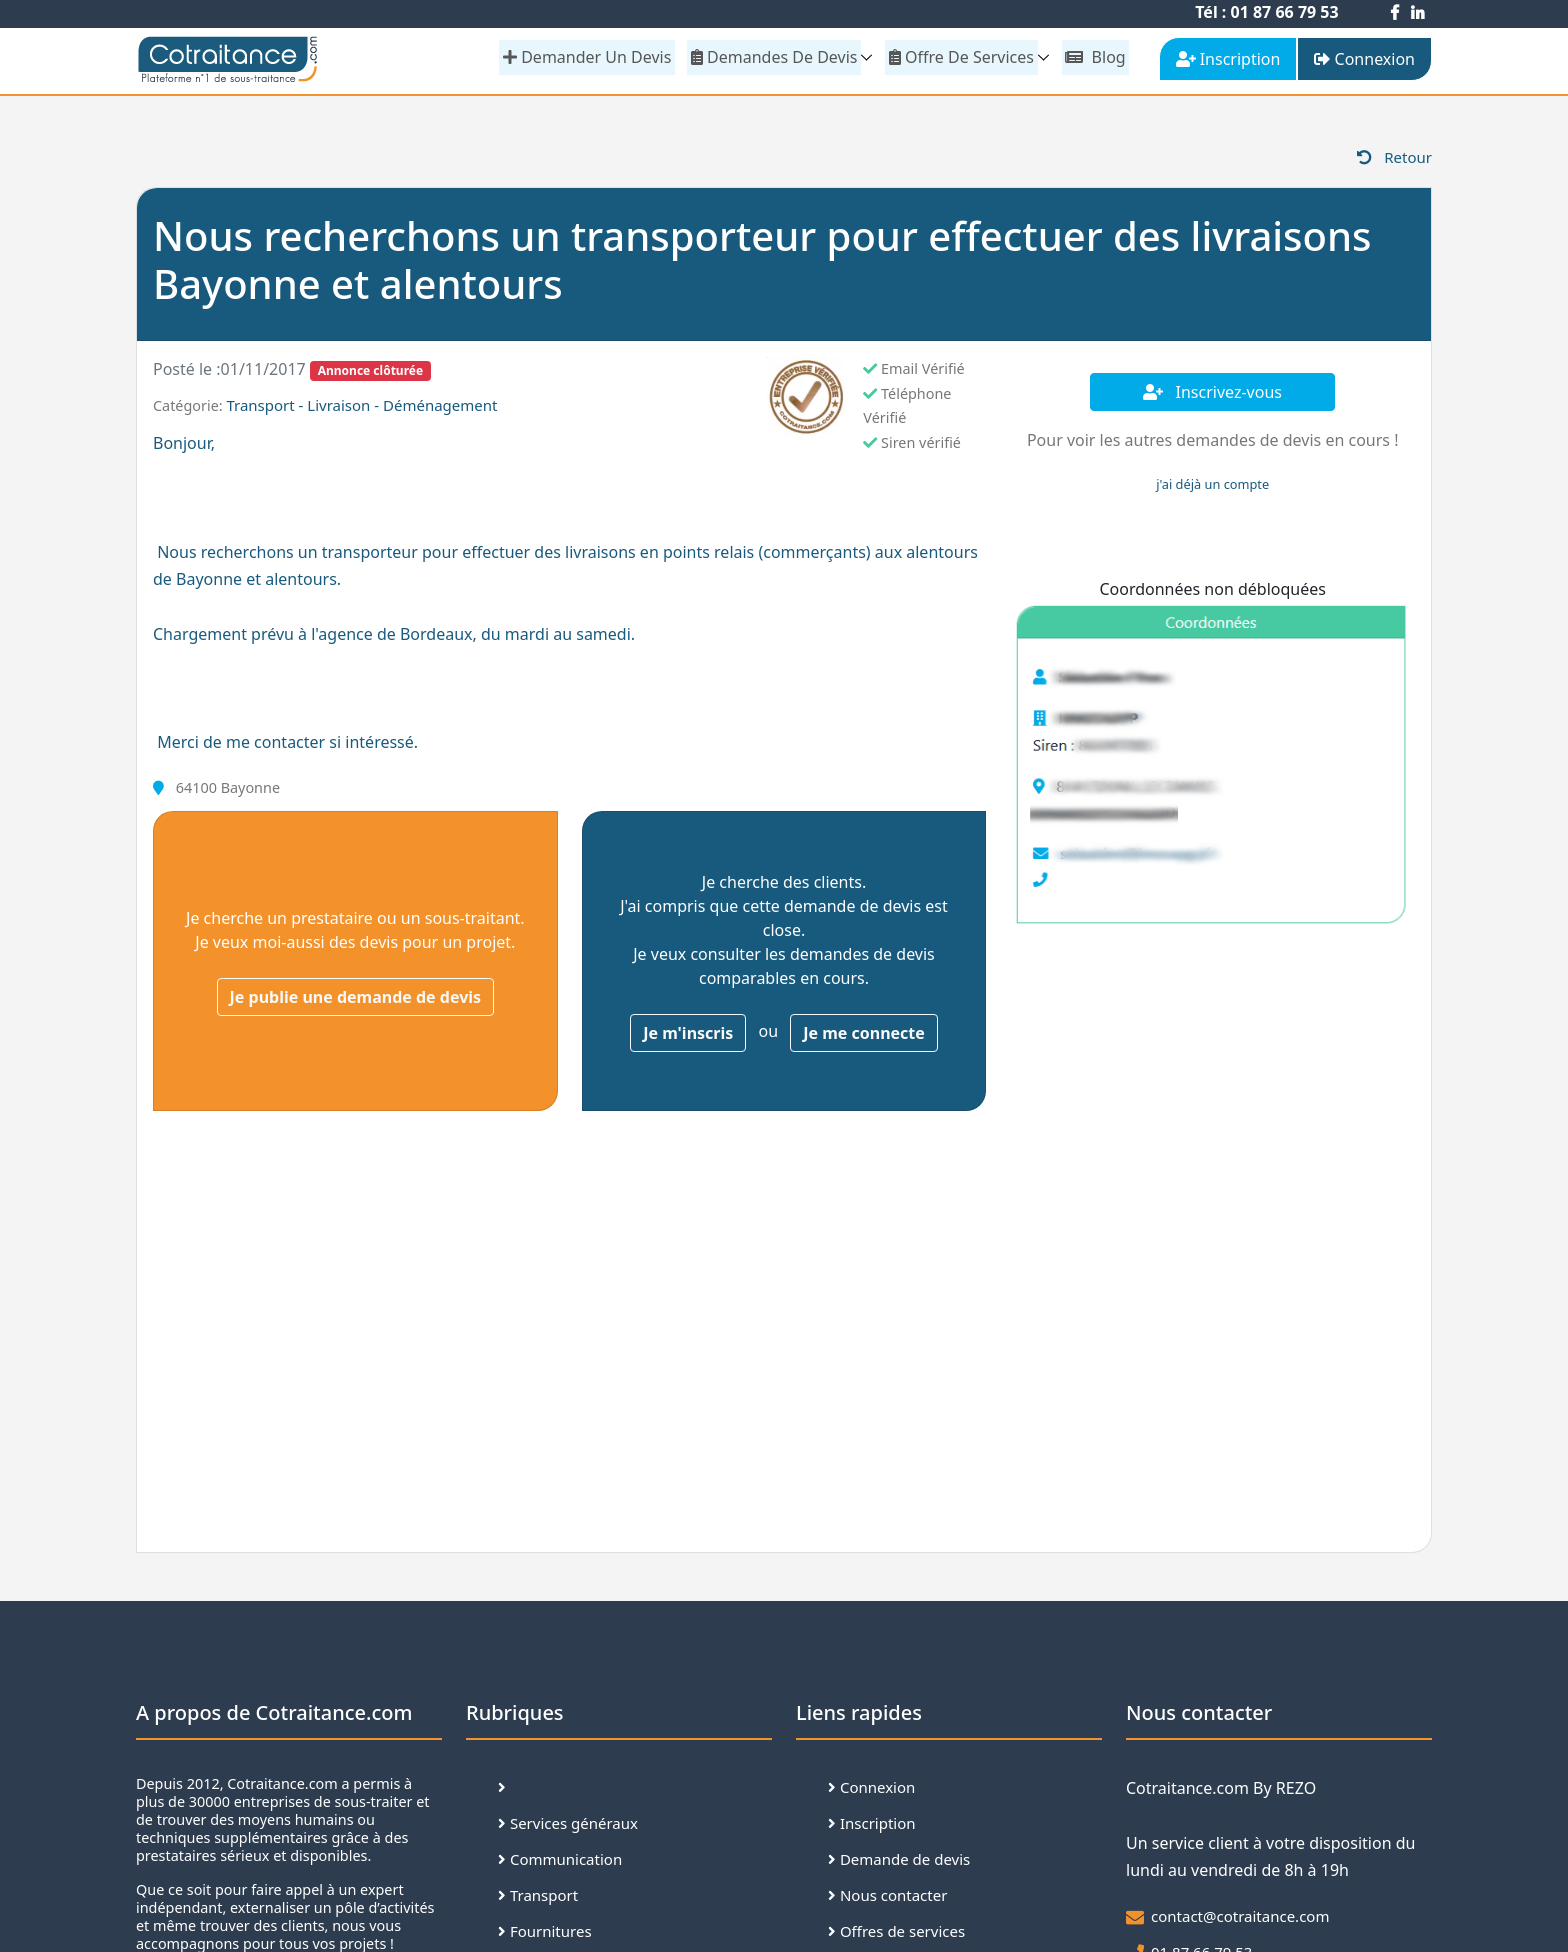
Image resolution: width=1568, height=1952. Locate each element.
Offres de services (896, 1936)
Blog (1096, 57)
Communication (560, 1864)
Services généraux (568, 1828)
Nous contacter (887, 1900)
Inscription (872, 1828)
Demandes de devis (777, 57)
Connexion (871, 1792)
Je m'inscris (688, 1037)
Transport (538, 1900)
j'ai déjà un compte (1212, 488)
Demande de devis (899, 1864)
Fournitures (545, 1936)
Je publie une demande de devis (356, 1001)
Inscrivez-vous (1212, 396)
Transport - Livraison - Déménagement (361, 409)
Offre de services (963, 57)
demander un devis (592, 57)
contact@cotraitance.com (1240, 1920)
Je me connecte (864, 1037)
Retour (1394, 161)
